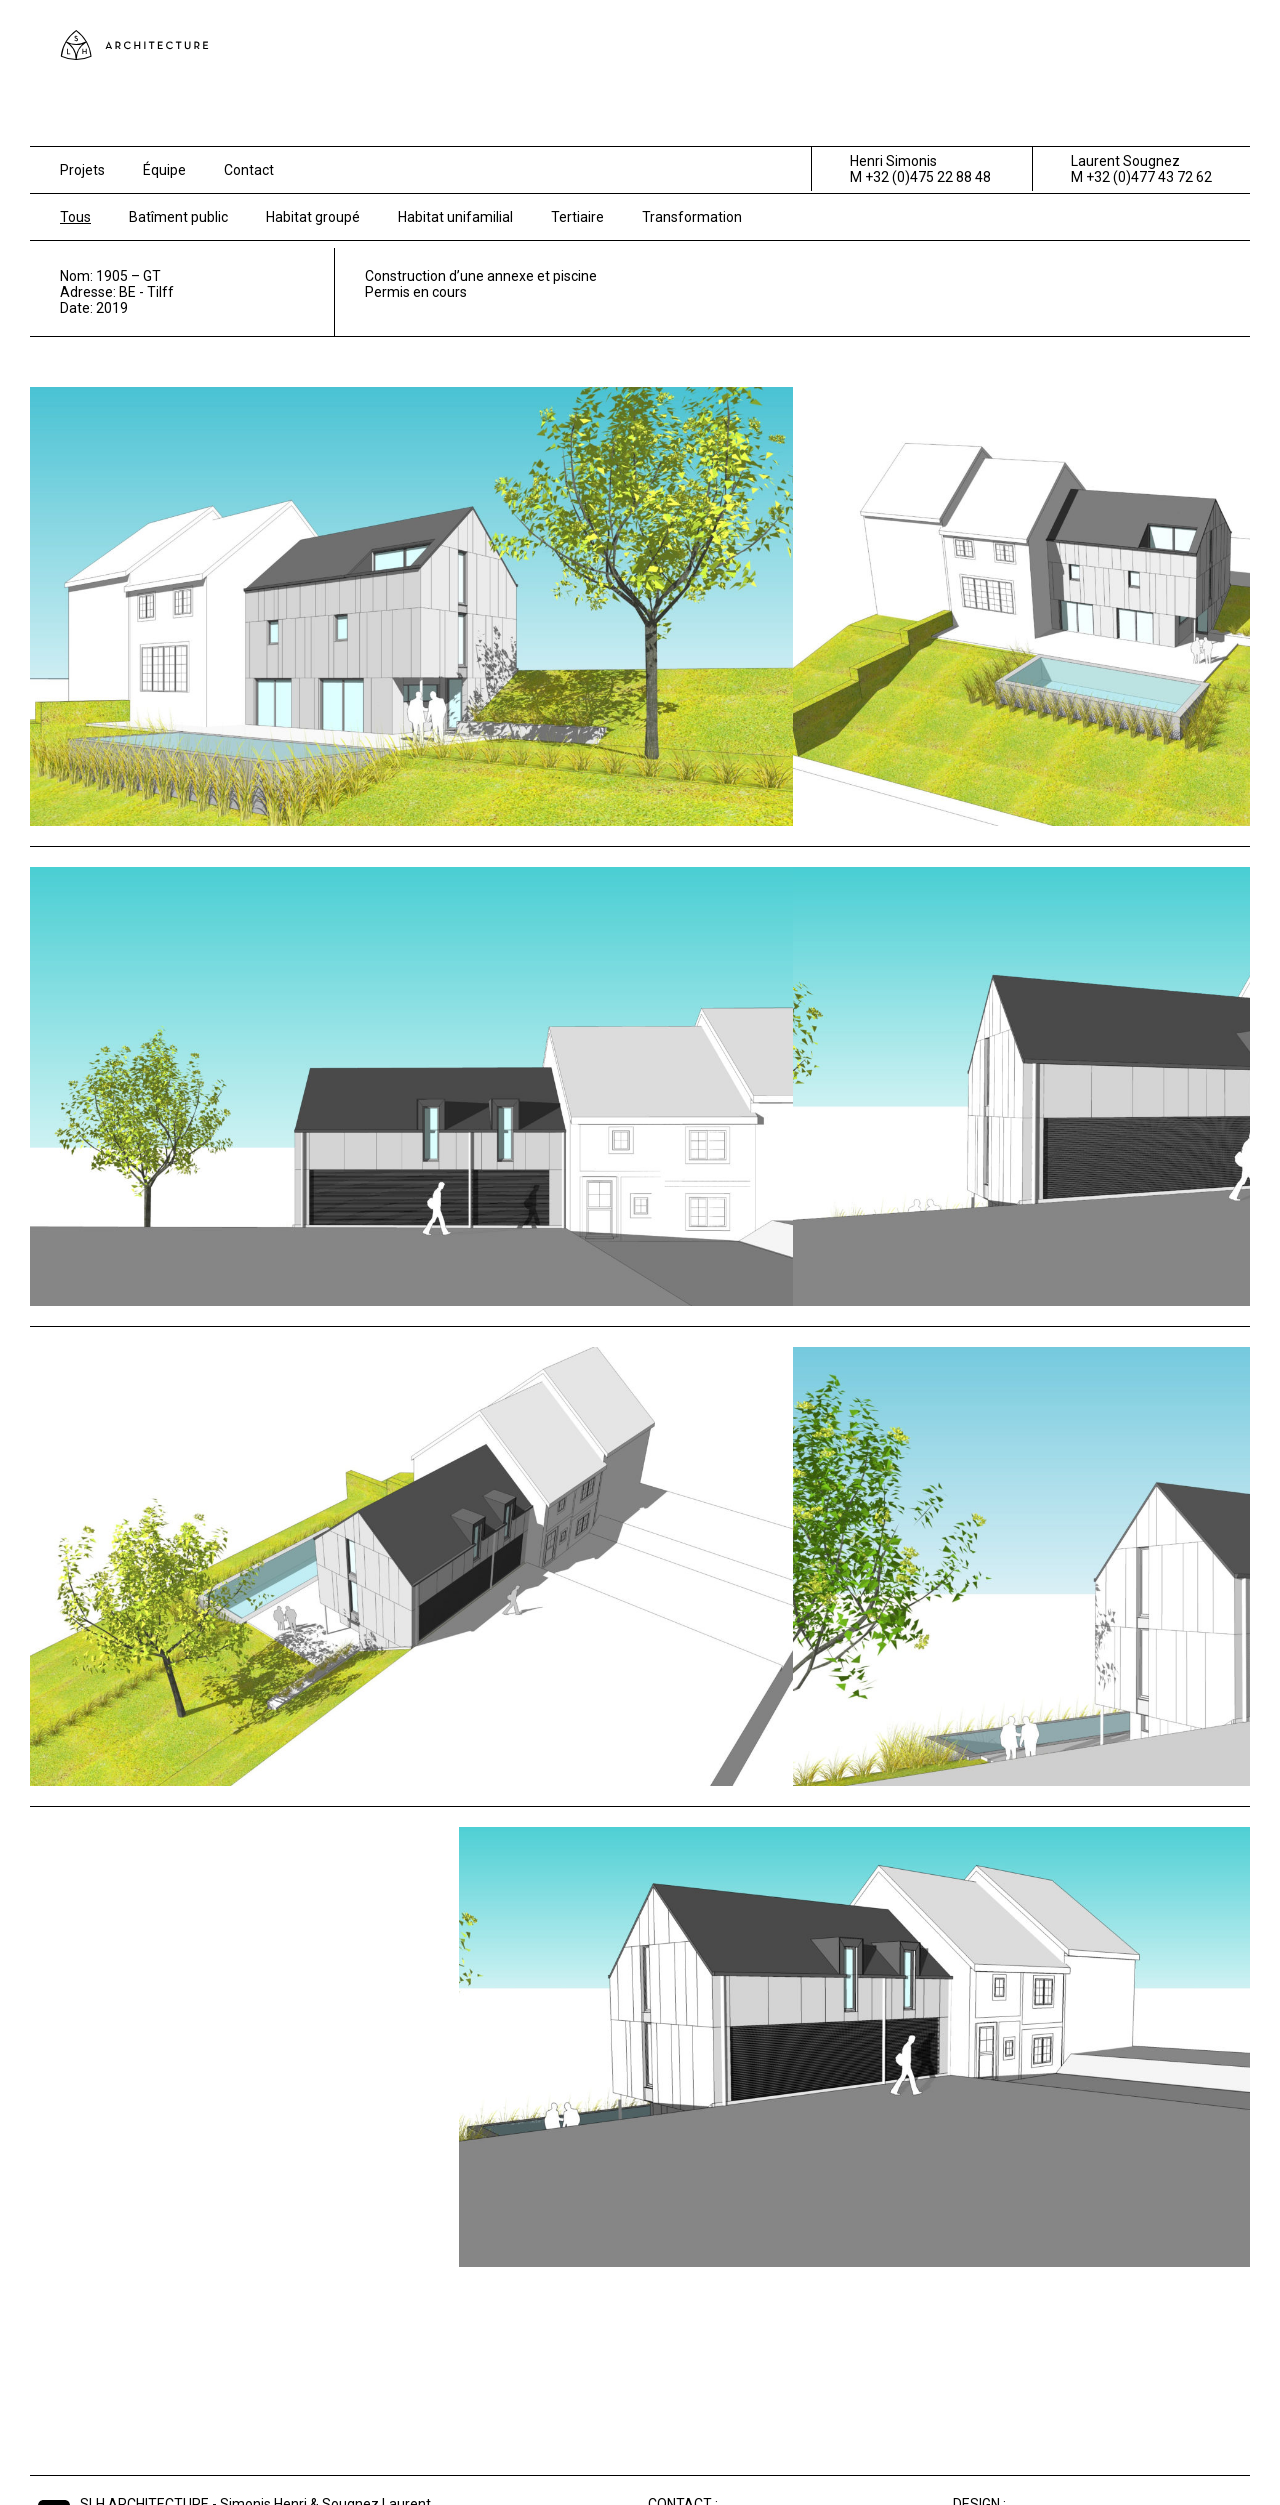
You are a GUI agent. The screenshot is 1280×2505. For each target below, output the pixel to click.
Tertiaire (577, 217)
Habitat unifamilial (455, 217)
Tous (75, 217)
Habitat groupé (313, 217)
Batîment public (178, 217)
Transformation (692, 217)
